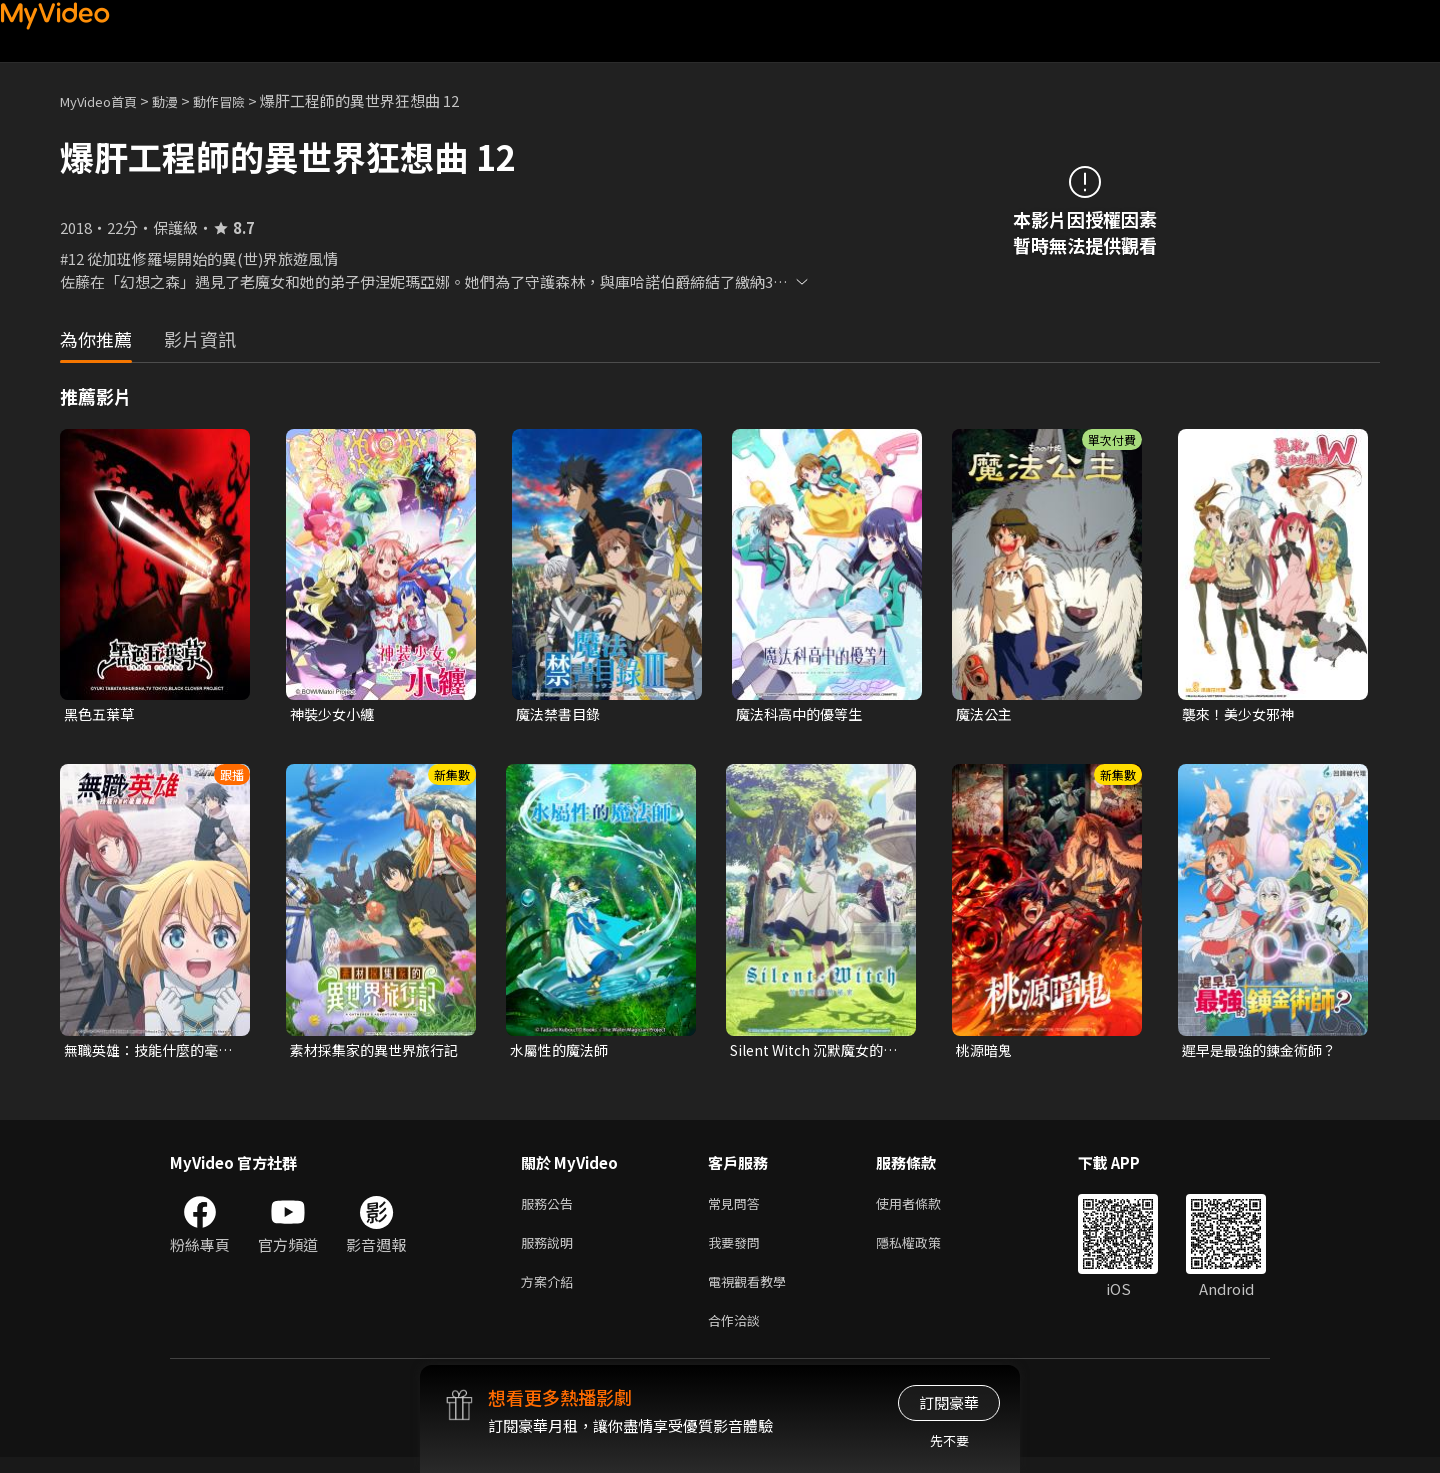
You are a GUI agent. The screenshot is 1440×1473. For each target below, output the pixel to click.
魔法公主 (986, 714)
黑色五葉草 (101, 714)
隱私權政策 (925, 1250)
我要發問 (738, 1250)
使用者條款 (925, 1208)
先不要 (949, 1440)
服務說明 (551, 1250)
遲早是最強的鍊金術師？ (1264, 1052)
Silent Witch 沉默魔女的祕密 (813, 1053)
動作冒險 (241, 100)
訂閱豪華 (949, 1402)
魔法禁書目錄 (561, 714)
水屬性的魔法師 (562, 1052)
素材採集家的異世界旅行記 (372, 1053)
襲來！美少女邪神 (1242, 714)
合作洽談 (738, 1334)
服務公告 (551, 1208)
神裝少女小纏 (335, 714)
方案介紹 (551, 1292)
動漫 (181, 100)
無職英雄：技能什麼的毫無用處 (146, 1053)
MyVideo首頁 (105, 100)
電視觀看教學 (753, 1292)
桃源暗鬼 (986, 1052)
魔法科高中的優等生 (803, 714)
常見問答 (738, 1208)
